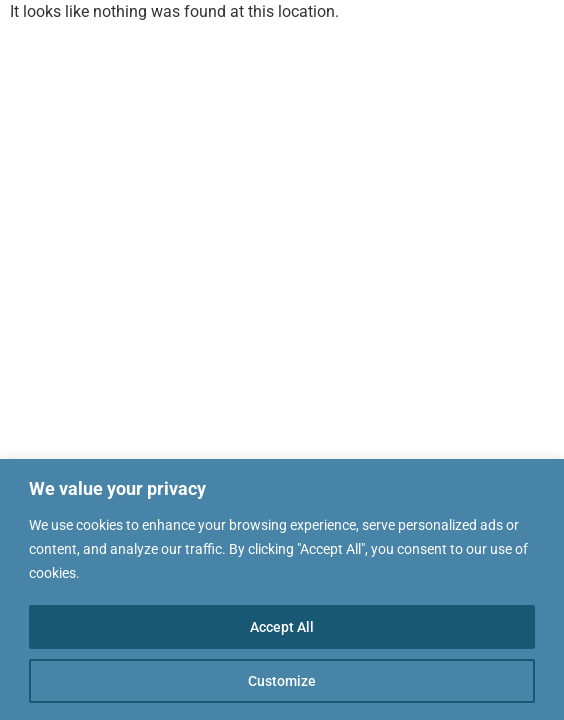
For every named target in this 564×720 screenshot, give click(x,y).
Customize (282, 681)
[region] (282, 589)
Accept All (282, 627)
